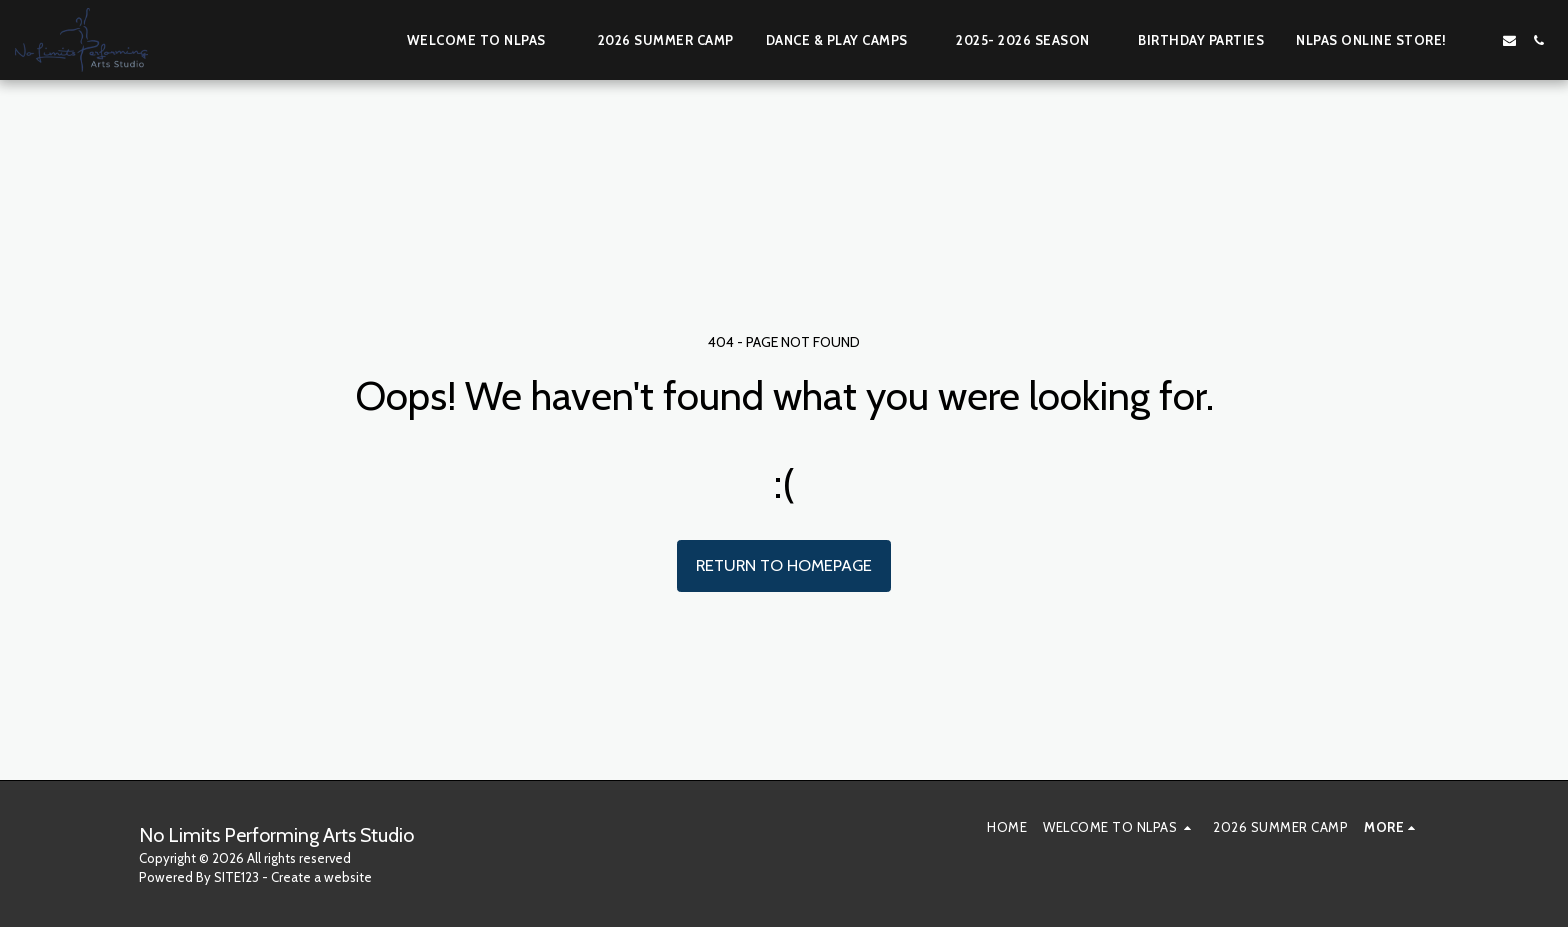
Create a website (321, 877)
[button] (486, 40)
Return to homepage (784, 565)
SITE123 (236, 877)
